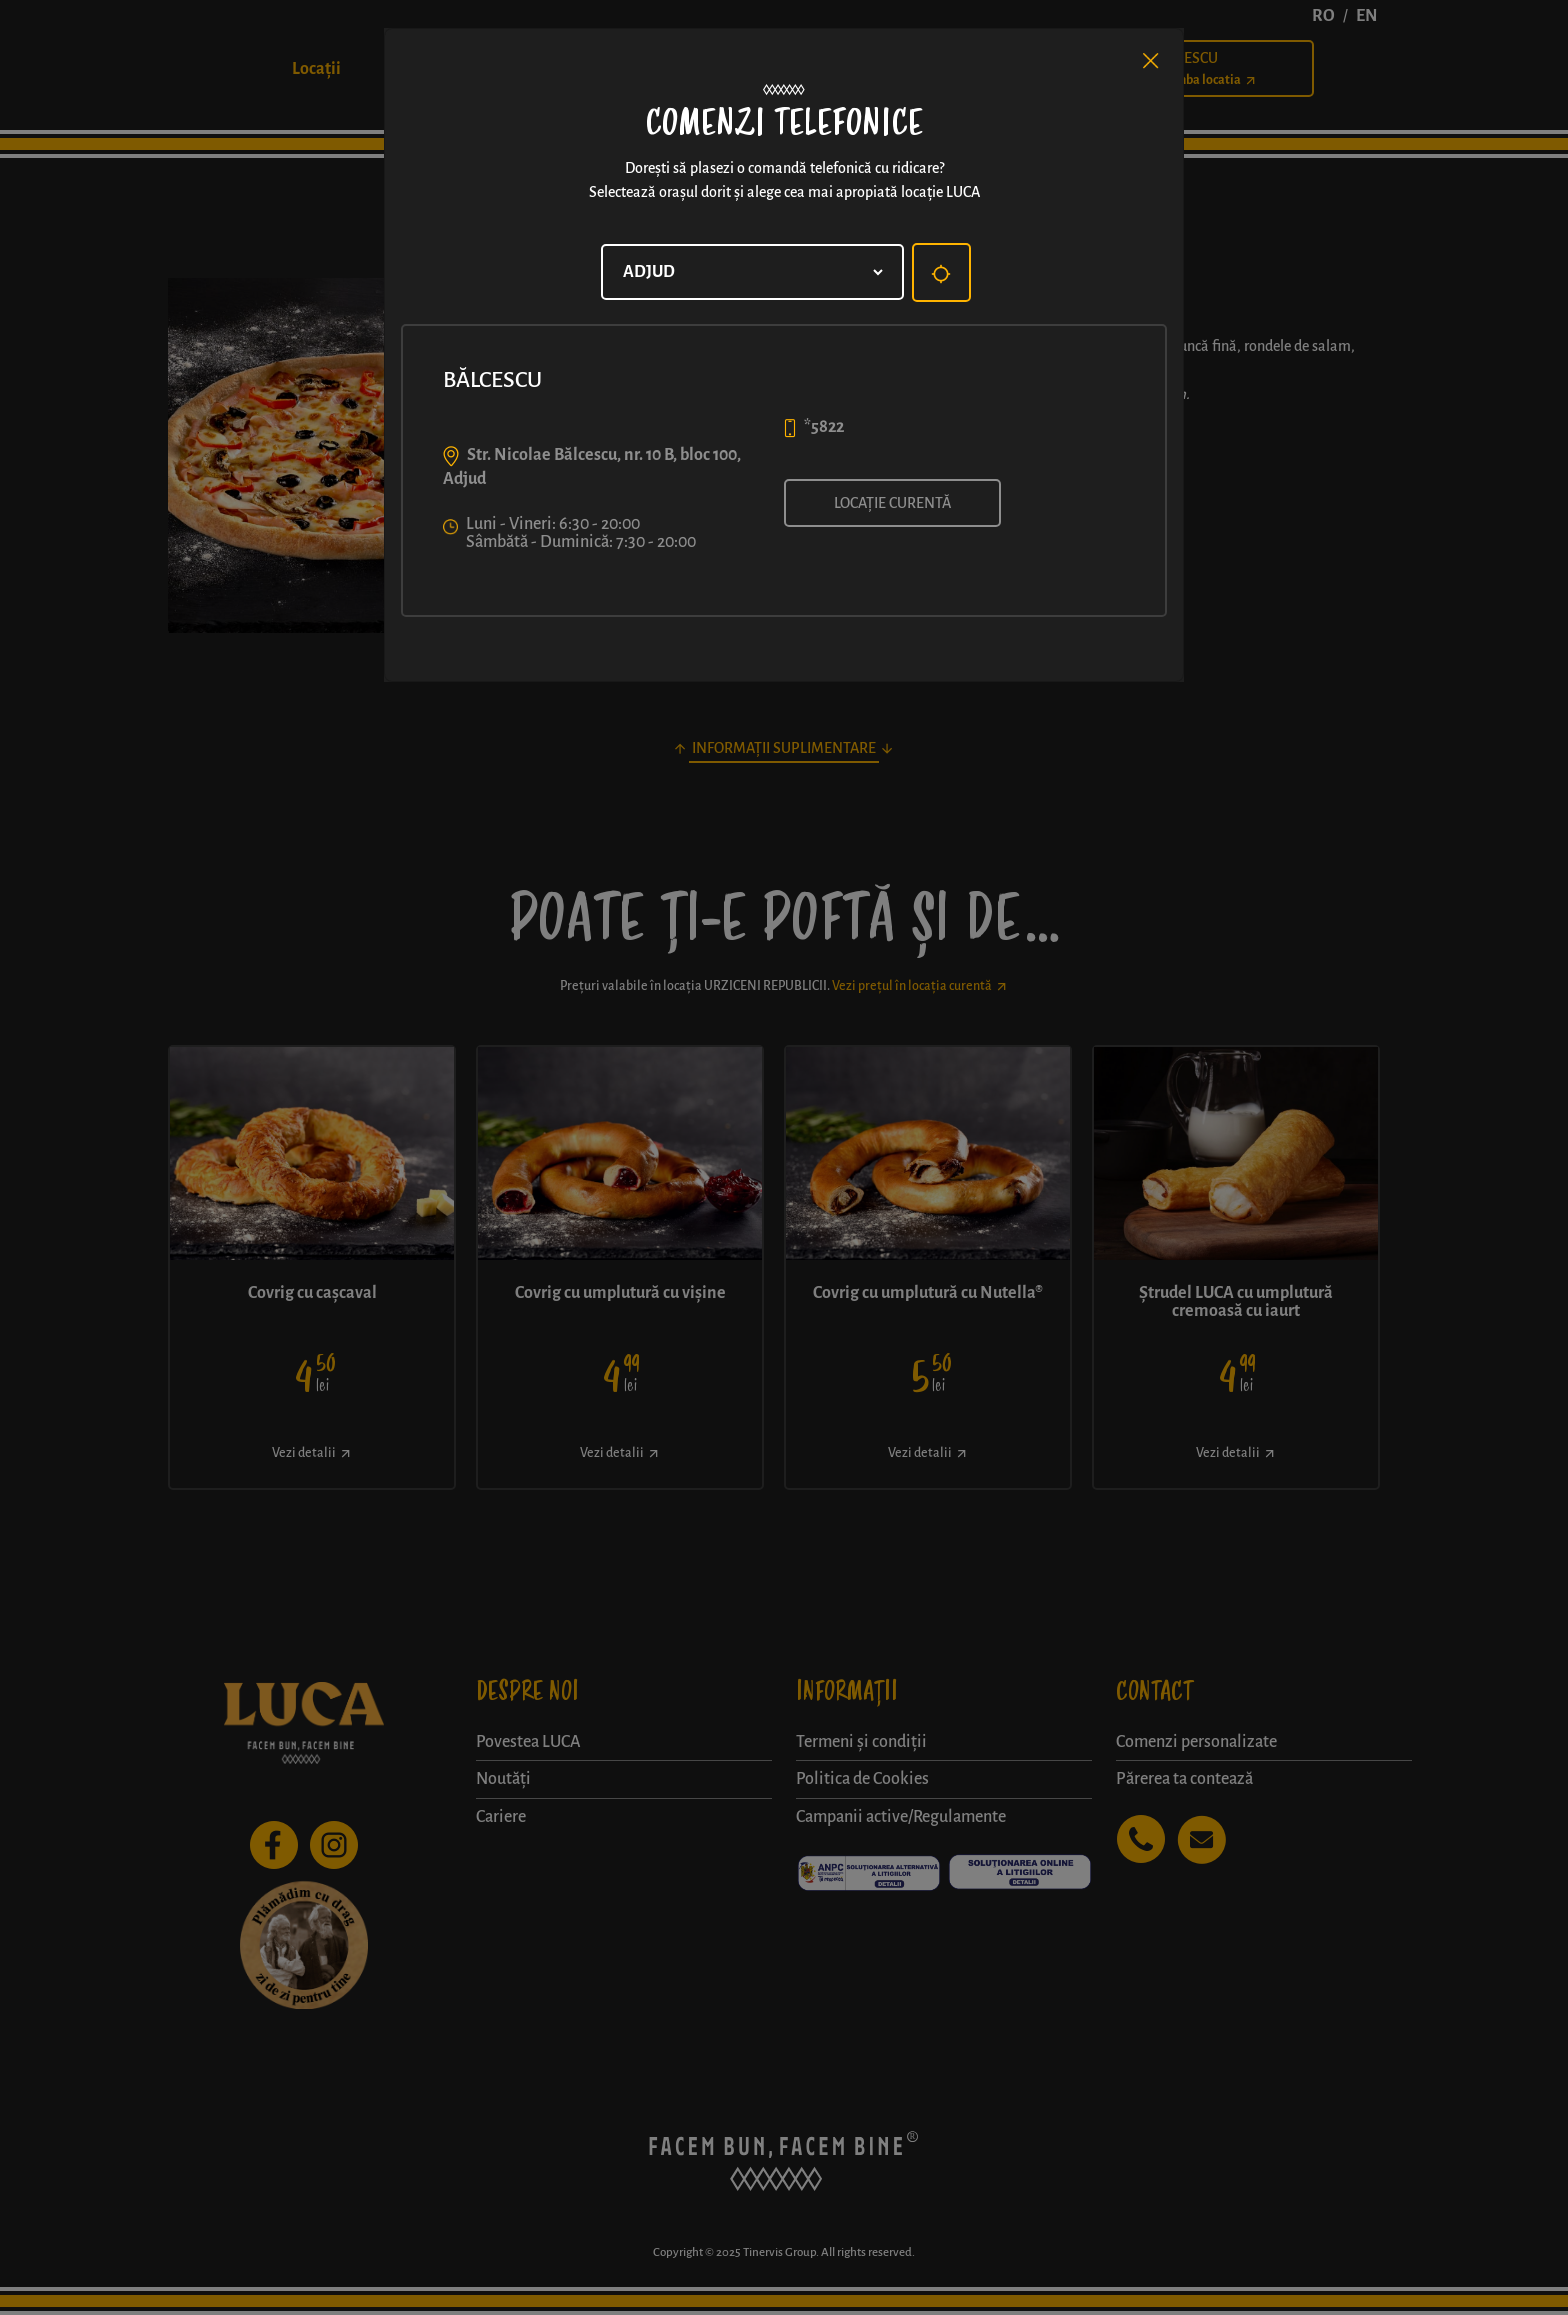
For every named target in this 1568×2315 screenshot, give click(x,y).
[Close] (1151, 61)
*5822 (824, 427)
